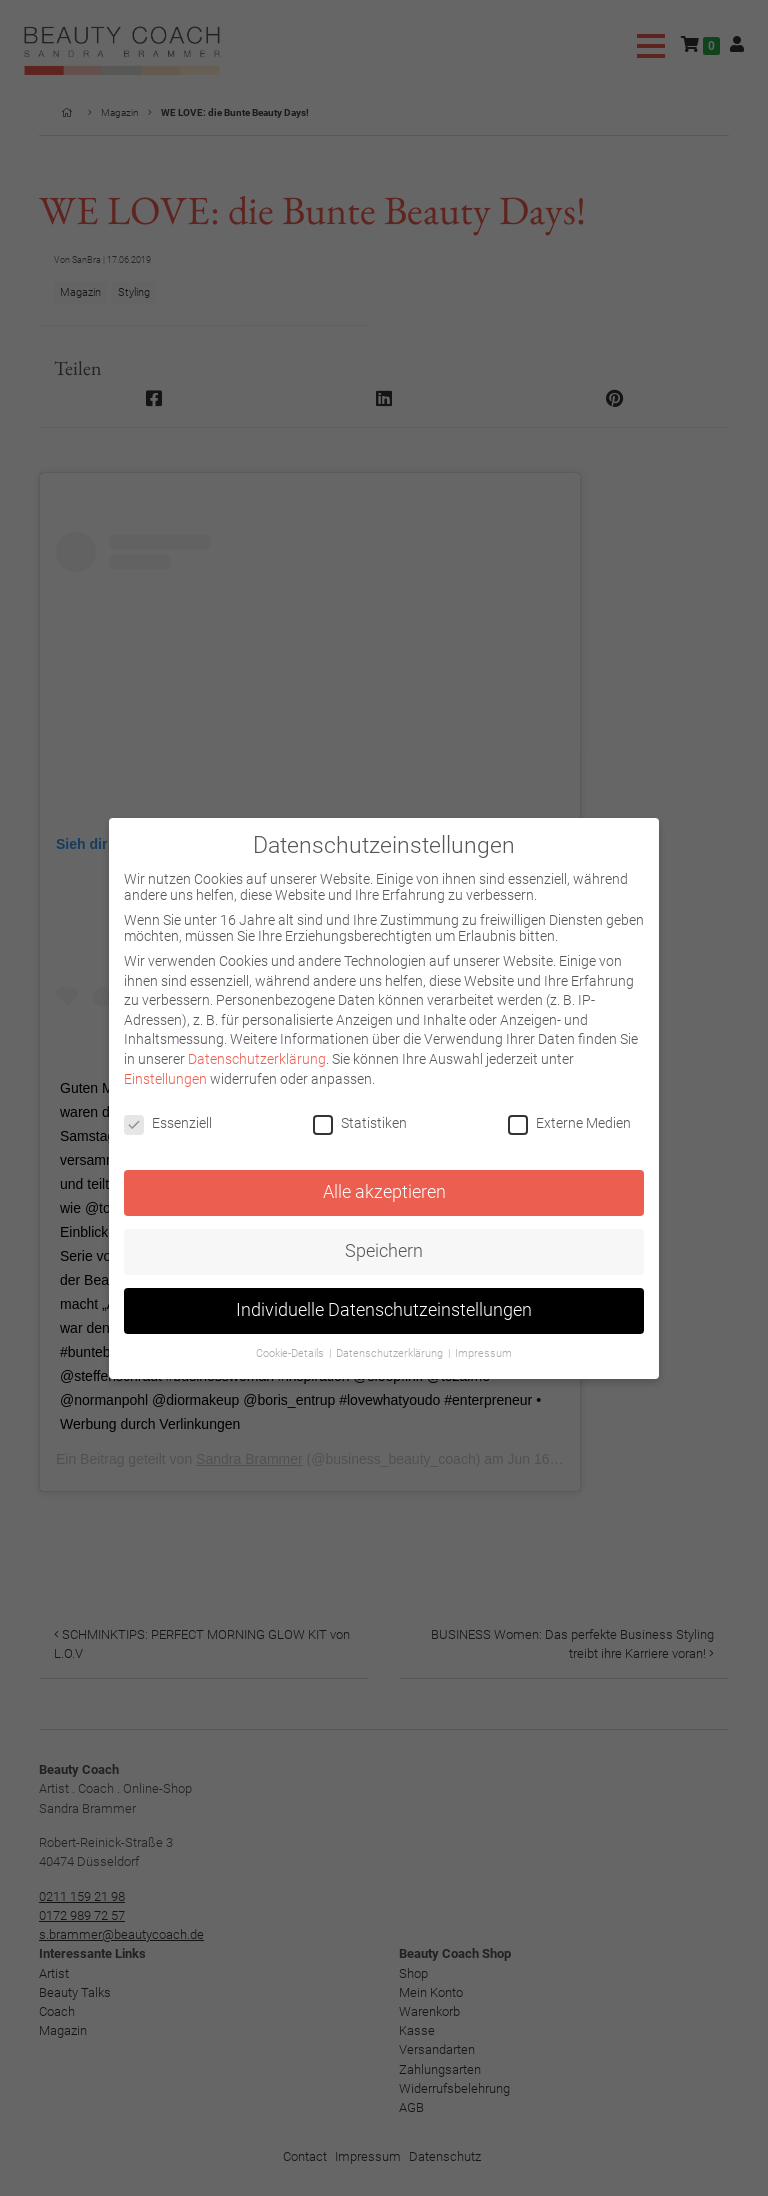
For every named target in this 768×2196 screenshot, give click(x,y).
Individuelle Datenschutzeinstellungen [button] (384, 1310)
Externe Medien (569, 1123)
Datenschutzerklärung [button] (391, 1353)
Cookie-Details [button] (291, 1353)
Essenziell (168, 1123)
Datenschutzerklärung (257, 1059)
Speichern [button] (384, 1251)
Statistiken (360, 1123)
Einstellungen (165, 1079)
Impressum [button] (483, 1353)
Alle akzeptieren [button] (384, 1192)
